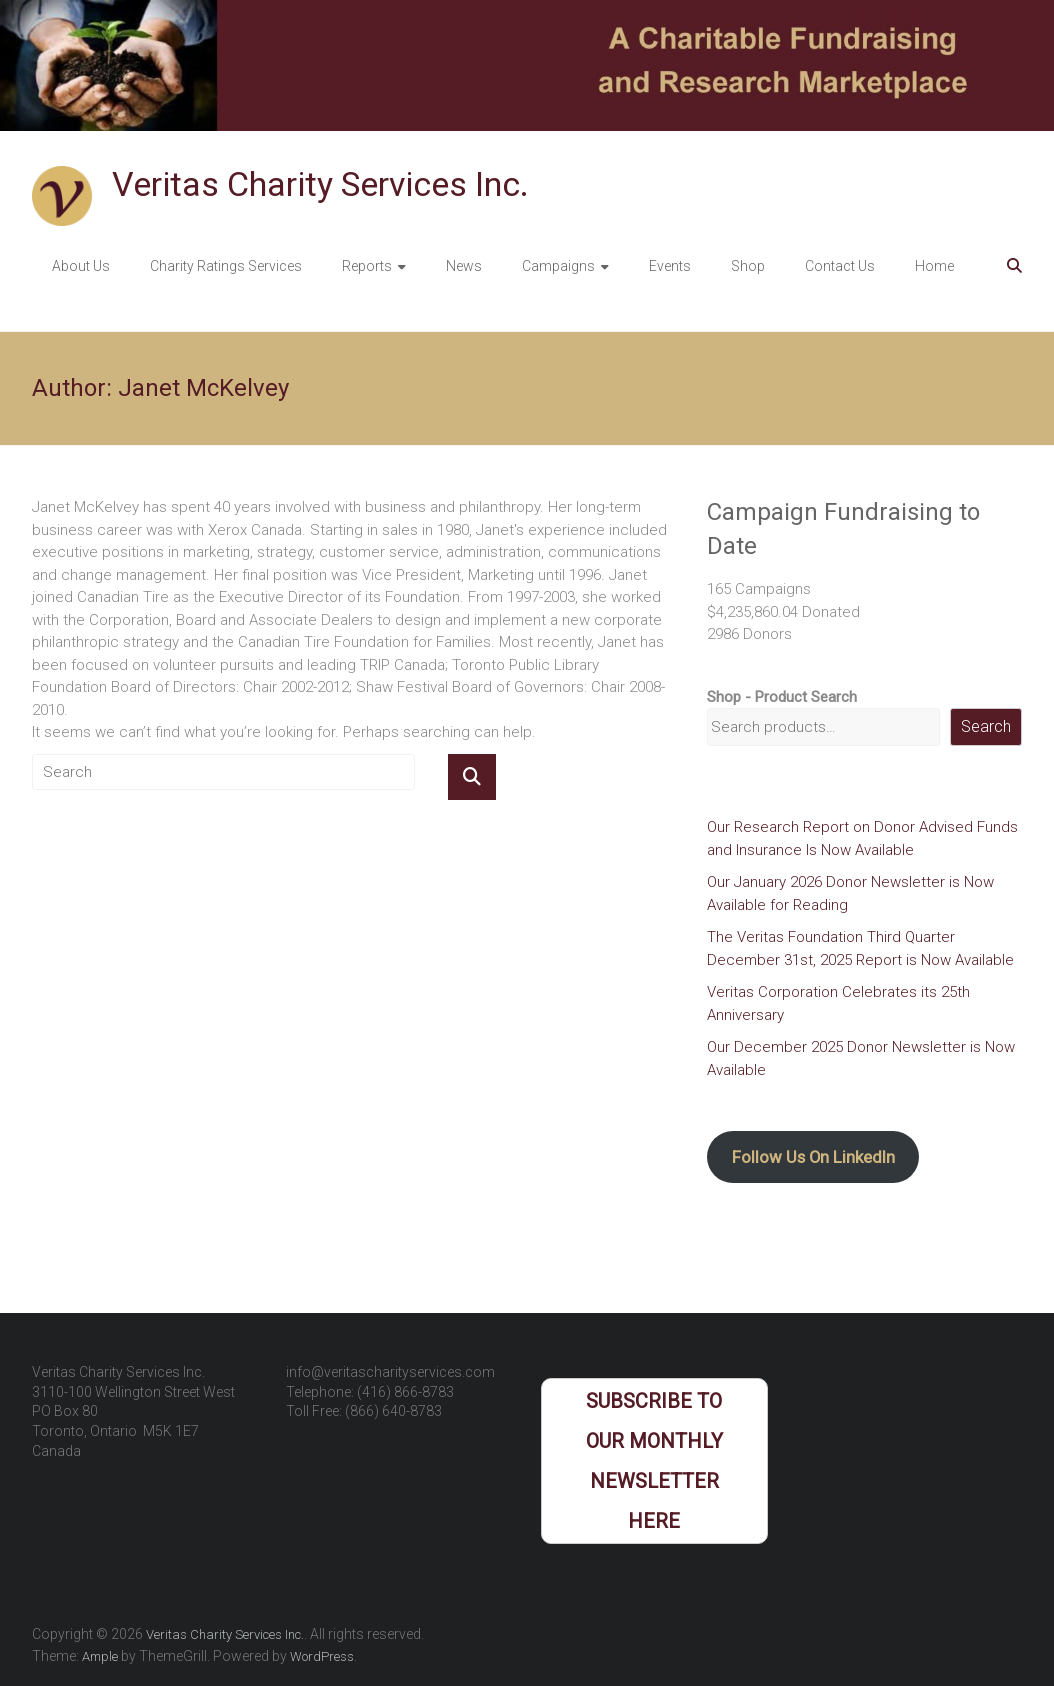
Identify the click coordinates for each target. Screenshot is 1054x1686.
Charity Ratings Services (226, 266)
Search (986, 726)
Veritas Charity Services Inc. (320, 184)
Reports (367, 266)
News (464, 266)
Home (934, 266)
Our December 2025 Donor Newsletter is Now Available (861, 1058)
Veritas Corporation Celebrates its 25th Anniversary (838, 1003)
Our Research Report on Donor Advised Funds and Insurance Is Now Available (862, 838)
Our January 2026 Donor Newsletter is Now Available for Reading (850, 893)
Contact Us (840, 266)
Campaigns (558, 266)
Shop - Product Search (782, 697)
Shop (748, 266)
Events (670, 266)
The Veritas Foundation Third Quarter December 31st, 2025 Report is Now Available (860, 948)
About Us (81, 266)
